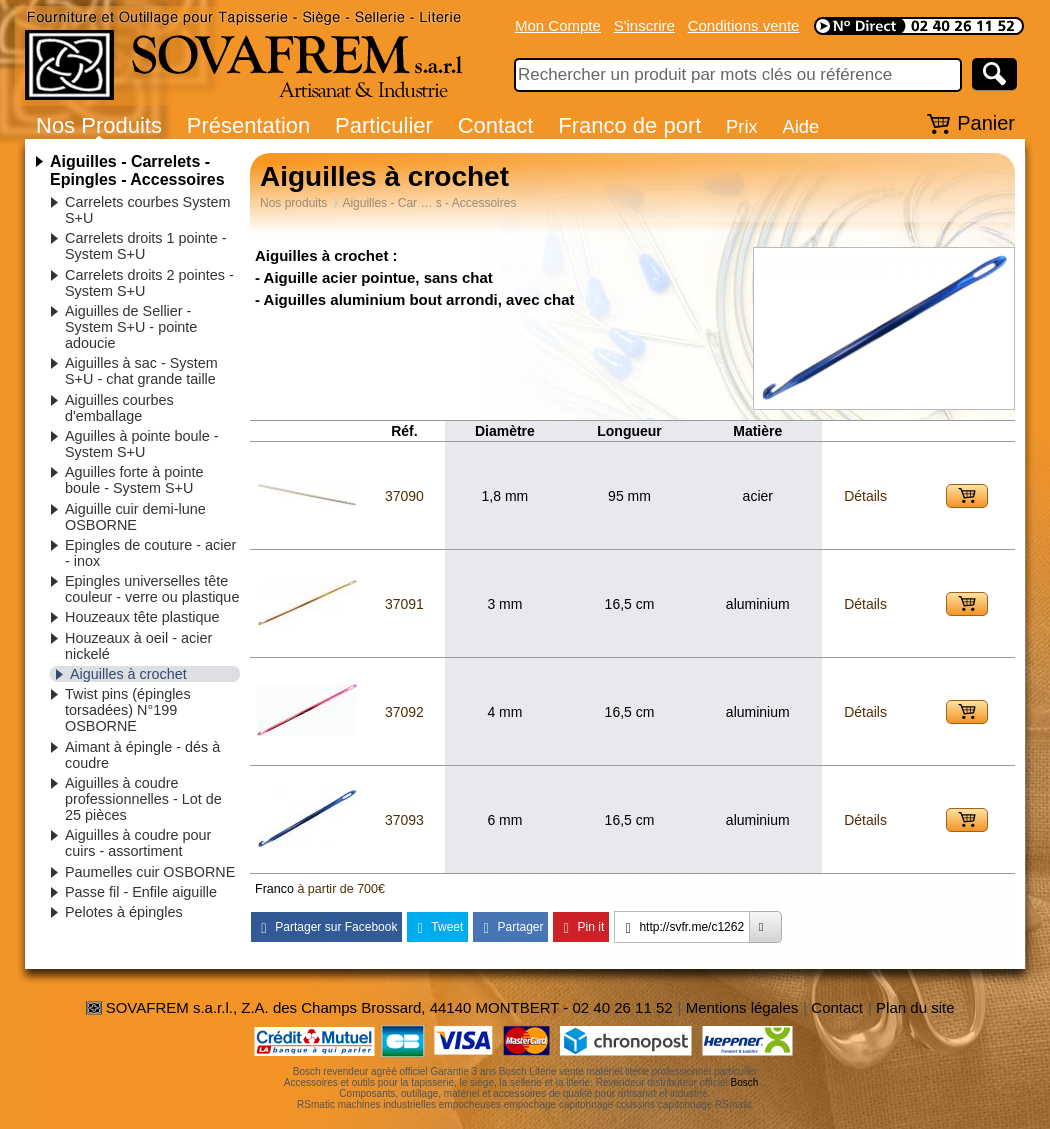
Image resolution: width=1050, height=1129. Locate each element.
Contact (496, 125)
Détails (865, 496)
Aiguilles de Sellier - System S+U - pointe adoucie (131, 327)
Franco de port (629, 125)
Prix (742, 126)
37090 (404, 496)
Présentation (249, 125)
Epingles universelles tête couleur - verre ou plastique (152, 589)
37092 (404, 712)
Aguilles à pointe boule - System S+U (142, 444)
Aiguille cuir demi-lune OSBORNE (135, 517)
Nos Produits (99, 125)
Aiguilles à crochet (128, 674)
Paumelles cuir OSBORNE (150, 872)
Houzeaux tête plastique (142, 617)
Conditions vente (744, 25)
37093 (404, 820)
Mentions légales (742, 1007)
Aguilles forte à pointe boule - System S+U (134, 480)
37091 (404, 604)
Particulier (384, 125)
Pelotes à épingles (124, 912)
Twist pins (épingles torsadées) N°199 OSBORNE (128, 710)
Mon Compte (558, 25)
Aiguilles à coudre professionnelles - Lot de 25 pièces (143, 799)
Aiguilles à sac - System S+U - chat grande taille (141, 371)
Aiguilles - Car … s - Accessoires (429, 203)
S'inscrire (644, 25)
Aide (800, 126)
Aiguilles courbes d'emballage (119, 408)
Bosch (745, 1082)
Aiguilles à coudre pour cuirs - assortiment (138, 843)
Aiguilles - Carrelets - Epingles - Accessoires (137, 170)
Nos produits (293, 203)
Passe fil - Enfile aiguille (141, 892)
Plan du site (915, 1007)
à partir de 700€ (341, 889)
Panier (986, 123)
